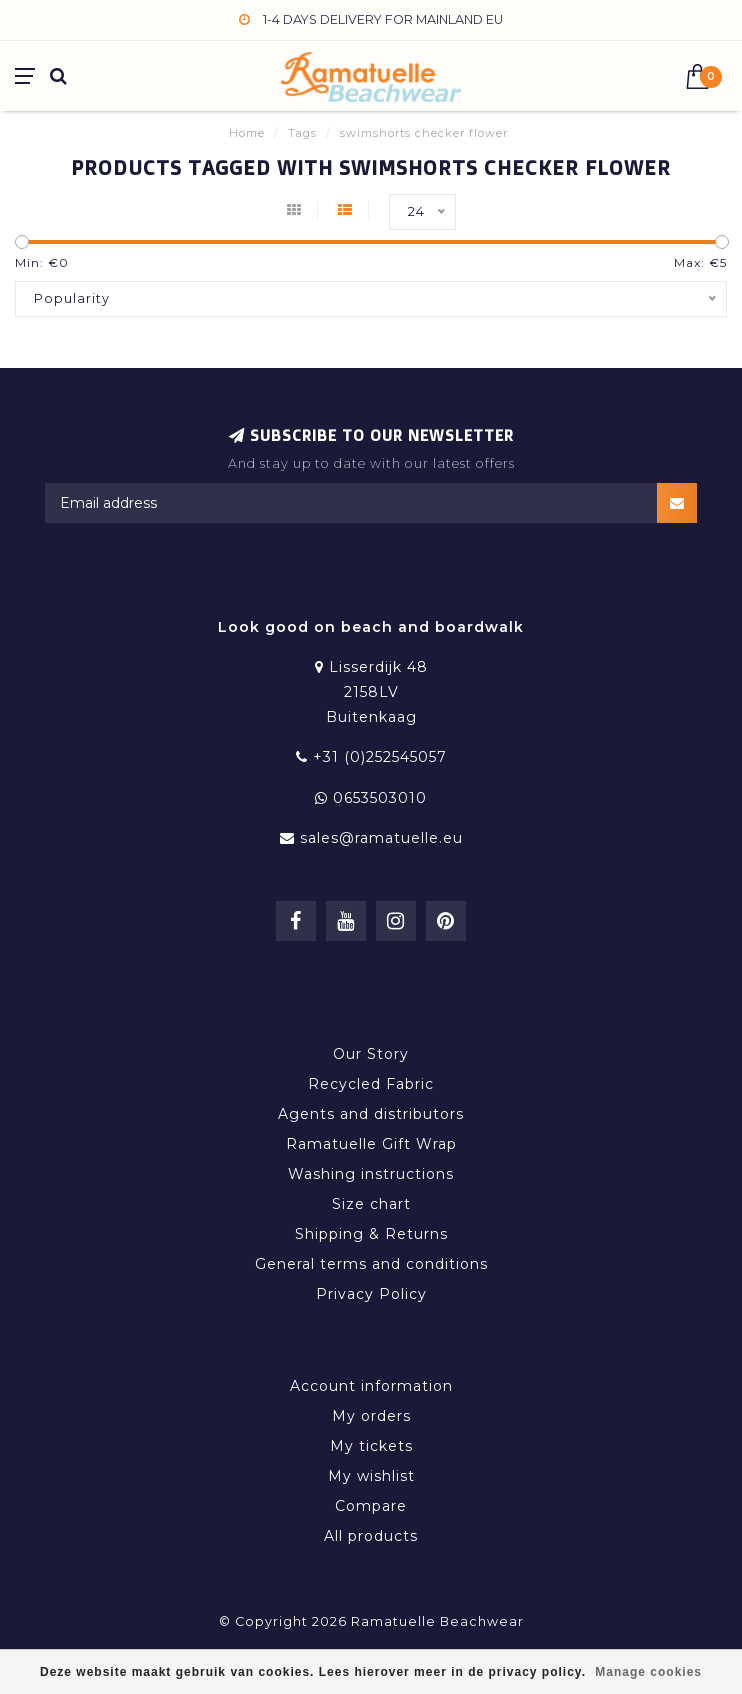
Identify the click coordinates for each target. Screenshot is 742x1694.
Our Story (371, 1054)
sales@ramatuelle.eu (381, 838)
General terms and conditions (371, 1264)
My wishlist (371, 1476)
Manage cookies (648, 1672)
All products (371, 1536)
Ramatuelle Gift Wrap (371, 1144)
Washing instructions (371, 1174)
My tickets (371, 1446)
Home (247, 133)
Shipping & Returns (371, 1234)
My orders (371, 1416)
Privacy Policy (371, 1294)
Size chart (371, 1204)
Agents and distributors (371, 1114)
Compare (371, 1506)
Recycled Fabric (371, 1084)
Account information (371, 1386)
